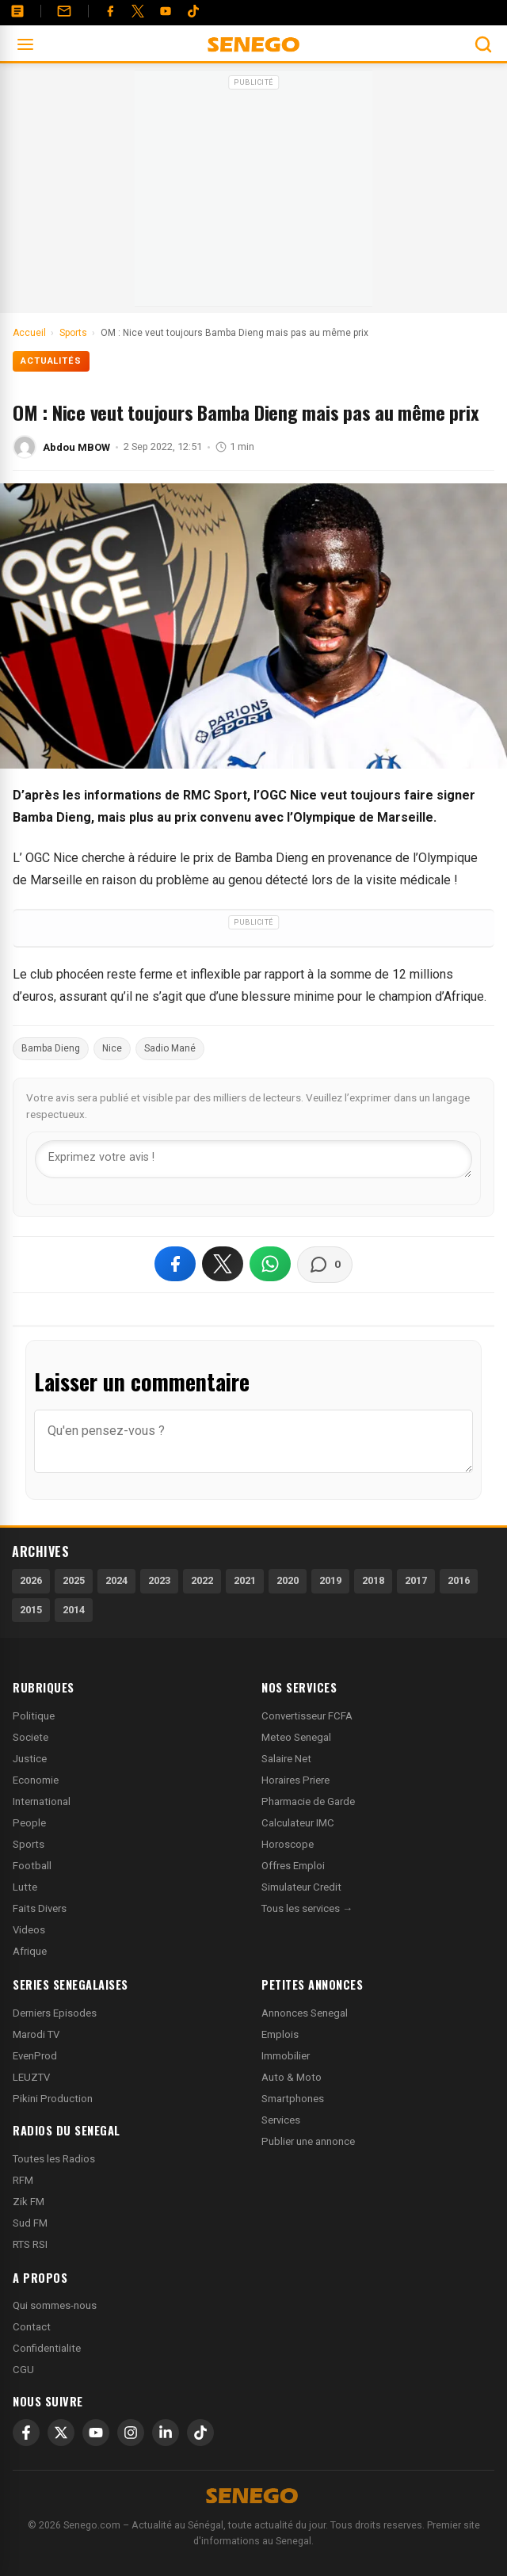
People (29, 1823)
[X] (61, 2432)
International (42, 1801)
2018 (373, 1580)
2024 (116, 1580)
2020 (287, 1580)
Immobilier (285, 2056)
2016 (459, 1580)
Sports (28, 1844)
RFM (23, 2180)
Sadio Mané (170, 1048)
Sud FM (30, 2223)
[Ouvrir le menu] (25, 44)
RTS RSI (30, 2244)
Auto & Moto (291, 2077)
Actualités (51, 361)
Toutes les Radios (54, 2159)
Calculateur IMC (297, 1823)
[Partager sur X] (222, 1263)
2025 (74, 1580)
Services (280, 2120)
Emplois (280, 2034)
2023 (159, 1580)
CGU (23, 2370)
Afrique (30, 1951)
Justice (30, 1759)
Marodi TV (36, 2034)
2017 (416, 1580)
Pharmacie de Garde (308, 1801)
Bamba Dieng (50, 1048)
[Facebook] (110, 11)
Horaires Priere (295, 1780)
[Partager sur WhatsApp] (270, 1263)
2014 (74, 1610)
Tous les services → (307, 1908)
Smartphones (292, 2099)
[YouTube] (165, 11)
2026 (31, 1580)
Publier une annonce (308, 2141)
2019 (330, 1580)
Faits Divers (40, 1908)
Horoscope (287, 1844)
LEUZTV (31, 2077)
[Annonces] (17, 11)
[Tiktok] (193, 11)
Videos (29, 1930)
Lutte (25, 1887)
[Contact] (64, 11)
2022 (202, 1580)
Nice (112, 1048)
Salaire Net (286, 1759)
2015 (31, 1610)
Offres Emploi (293, 1866)
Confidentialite (47, 2348)
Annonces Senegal (304, 2013)
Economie (36, 1780)
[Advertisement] (253, 193)
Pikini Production (53, 2099)
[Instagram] (130, 2432)
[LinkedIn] (165, 2432)
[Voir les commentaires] (325, 1264)
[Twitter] (138, 11)
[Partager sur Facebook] (175, 1263)
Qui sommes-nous (55, 2305)
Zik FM (28, 2202)
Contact (32, 2327)
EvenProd (35, 2056)
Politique (34, 1716)
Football (32, 1866)
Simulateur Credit (301, 1887)
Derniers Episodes (55, 2013)
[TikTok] (200, 2432)
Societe (30, 1737)
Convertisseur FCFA (307, 1716)
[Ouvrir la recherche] (483, 44)
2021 (245, 1580)
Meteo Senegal (296, 1737)
